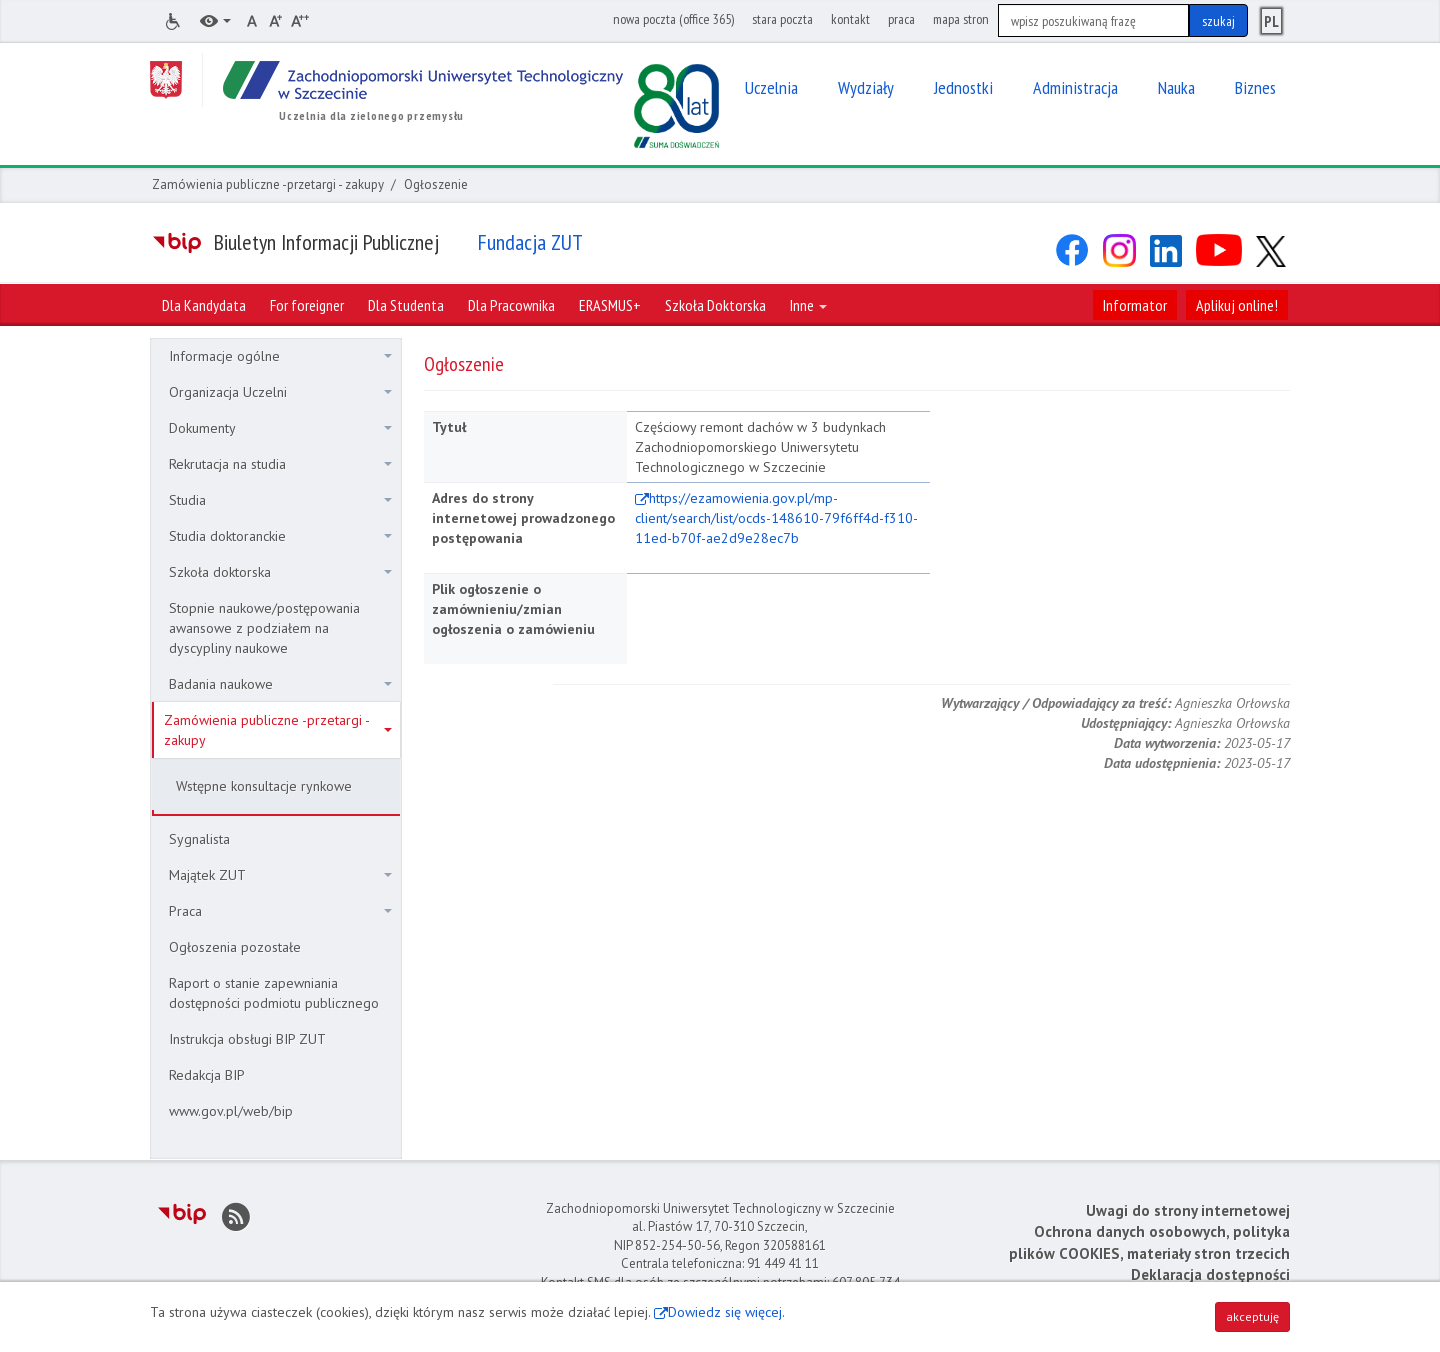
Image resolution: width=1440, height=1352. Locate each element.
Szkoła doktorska (280, 572)
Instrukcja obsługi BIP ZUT (247, 1039)
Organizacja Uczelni (280, 392)
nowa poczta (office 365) (673, 19)
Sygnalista (199, 839)
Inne (808, 305)
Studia (280, 500)
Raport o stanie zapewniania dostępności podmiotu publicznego (274, 993)
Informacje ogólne (280, 356)
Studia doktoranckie (280, 536)
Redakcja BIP (207, 1075)
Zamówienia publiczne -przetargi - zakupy (268, 184)
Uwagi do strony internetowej (1188, 1210)
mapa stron (961, 19)
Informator (1135, 305)
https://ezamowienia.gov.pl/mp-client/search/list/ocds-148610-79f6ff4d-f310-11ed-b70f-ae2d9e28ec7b (776, 518)
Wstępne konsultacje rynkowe (264, 786)
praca (901, 19)
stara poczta (782, 19)
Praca (280, 911)
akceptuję (1252, 1316)
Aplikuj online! (1237, 305)
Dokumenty (280, 428)
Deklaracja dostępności (1210, 1274)
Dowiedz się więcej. (726, 1312)
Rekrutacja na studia (280, 464)
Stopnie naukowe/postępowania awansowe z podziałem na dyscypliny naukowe (264, 628)
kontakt (850, 19)
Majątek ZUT (280, 875)
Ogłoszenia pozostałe (235, 947)
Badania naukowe (280, 684)
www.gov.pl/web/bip (231, 1111)
